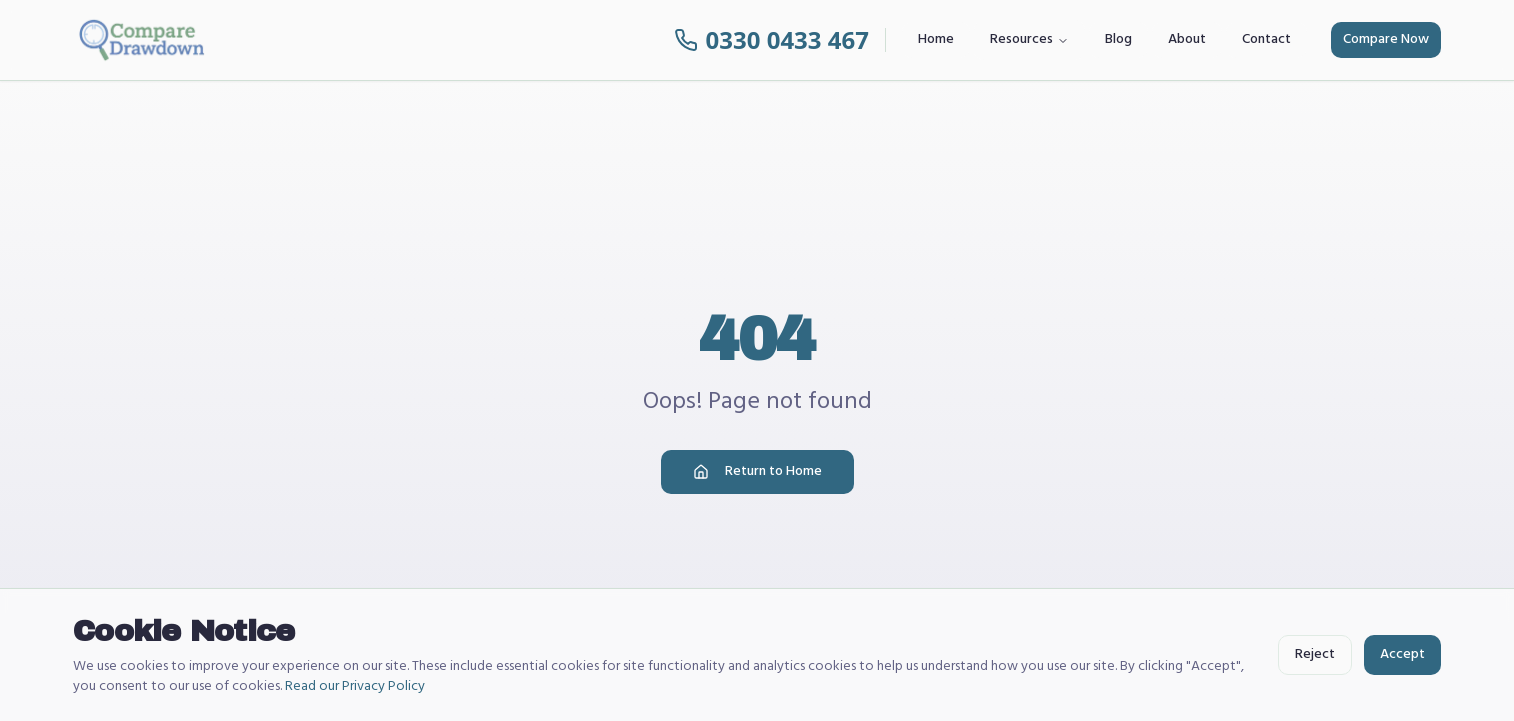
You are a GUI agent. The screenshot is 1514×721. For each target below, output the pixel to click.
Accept (1402, 654)
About (1187, 39)
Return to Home (757, 471)
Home (936, 39)
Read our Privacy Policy (355, 686)
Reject (1315, 654)
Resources (1029, 39)
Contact (1266, 39)
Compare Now (1386, 39)
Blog (1118, 39)
